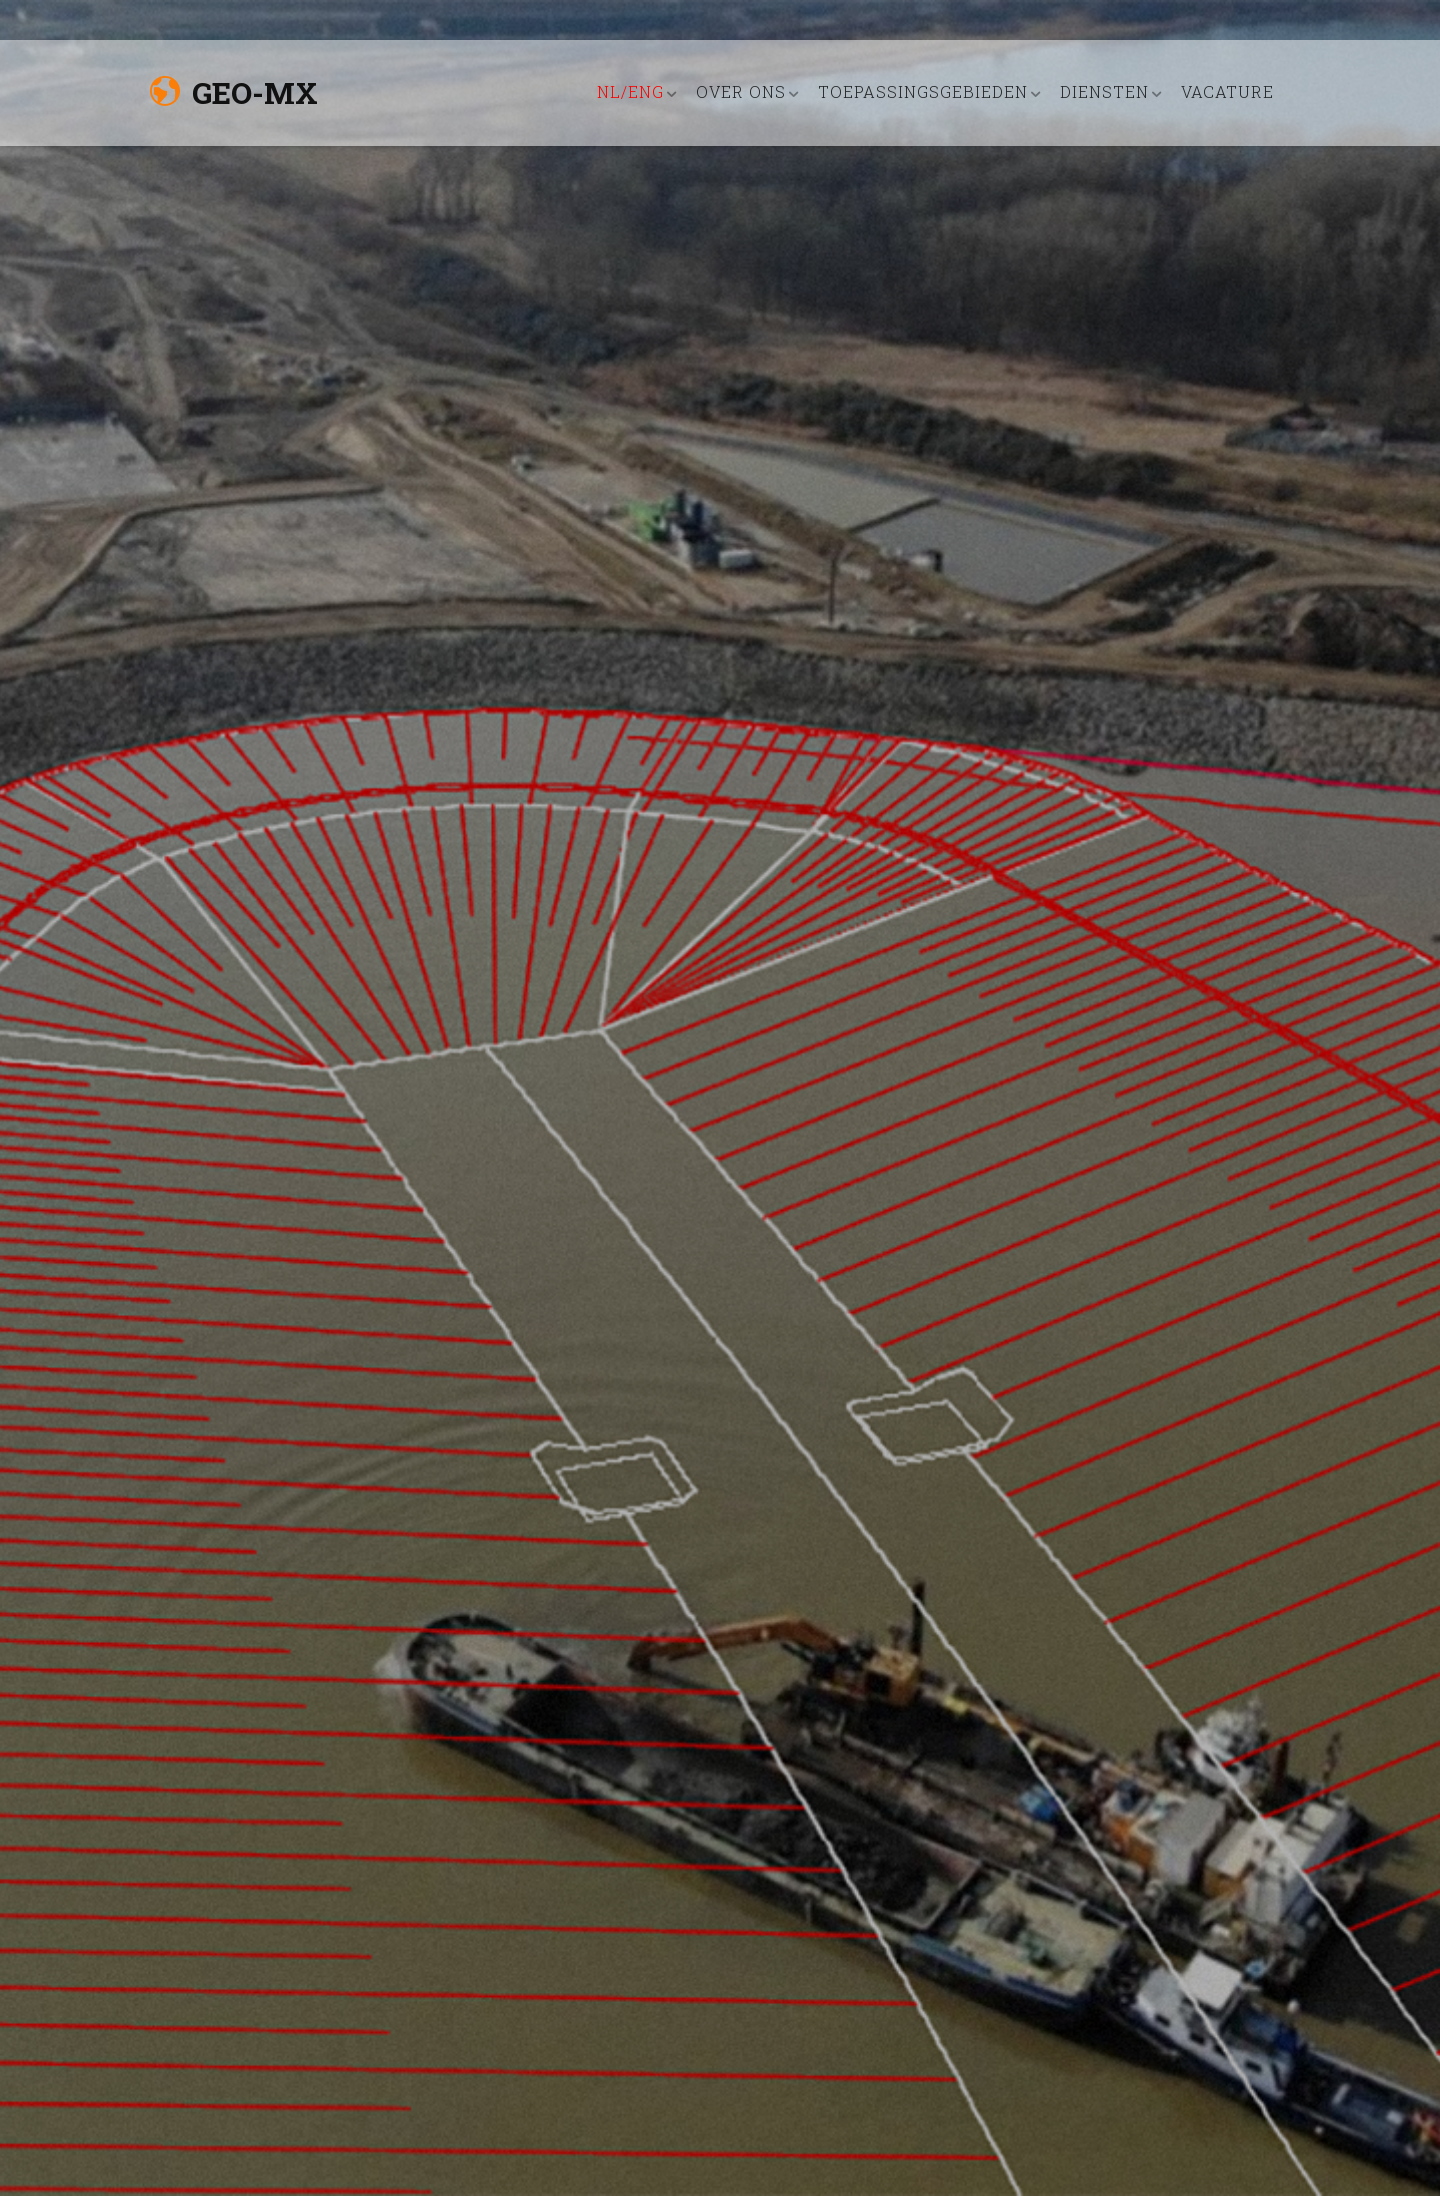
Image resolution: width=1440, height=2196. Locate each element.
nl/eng (630, 91)
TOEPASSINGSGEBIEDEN (923, 91)
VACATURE (1227, 91)
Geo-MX (234, 92)
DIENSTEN (1104, 91)
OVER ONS (741, 91)
